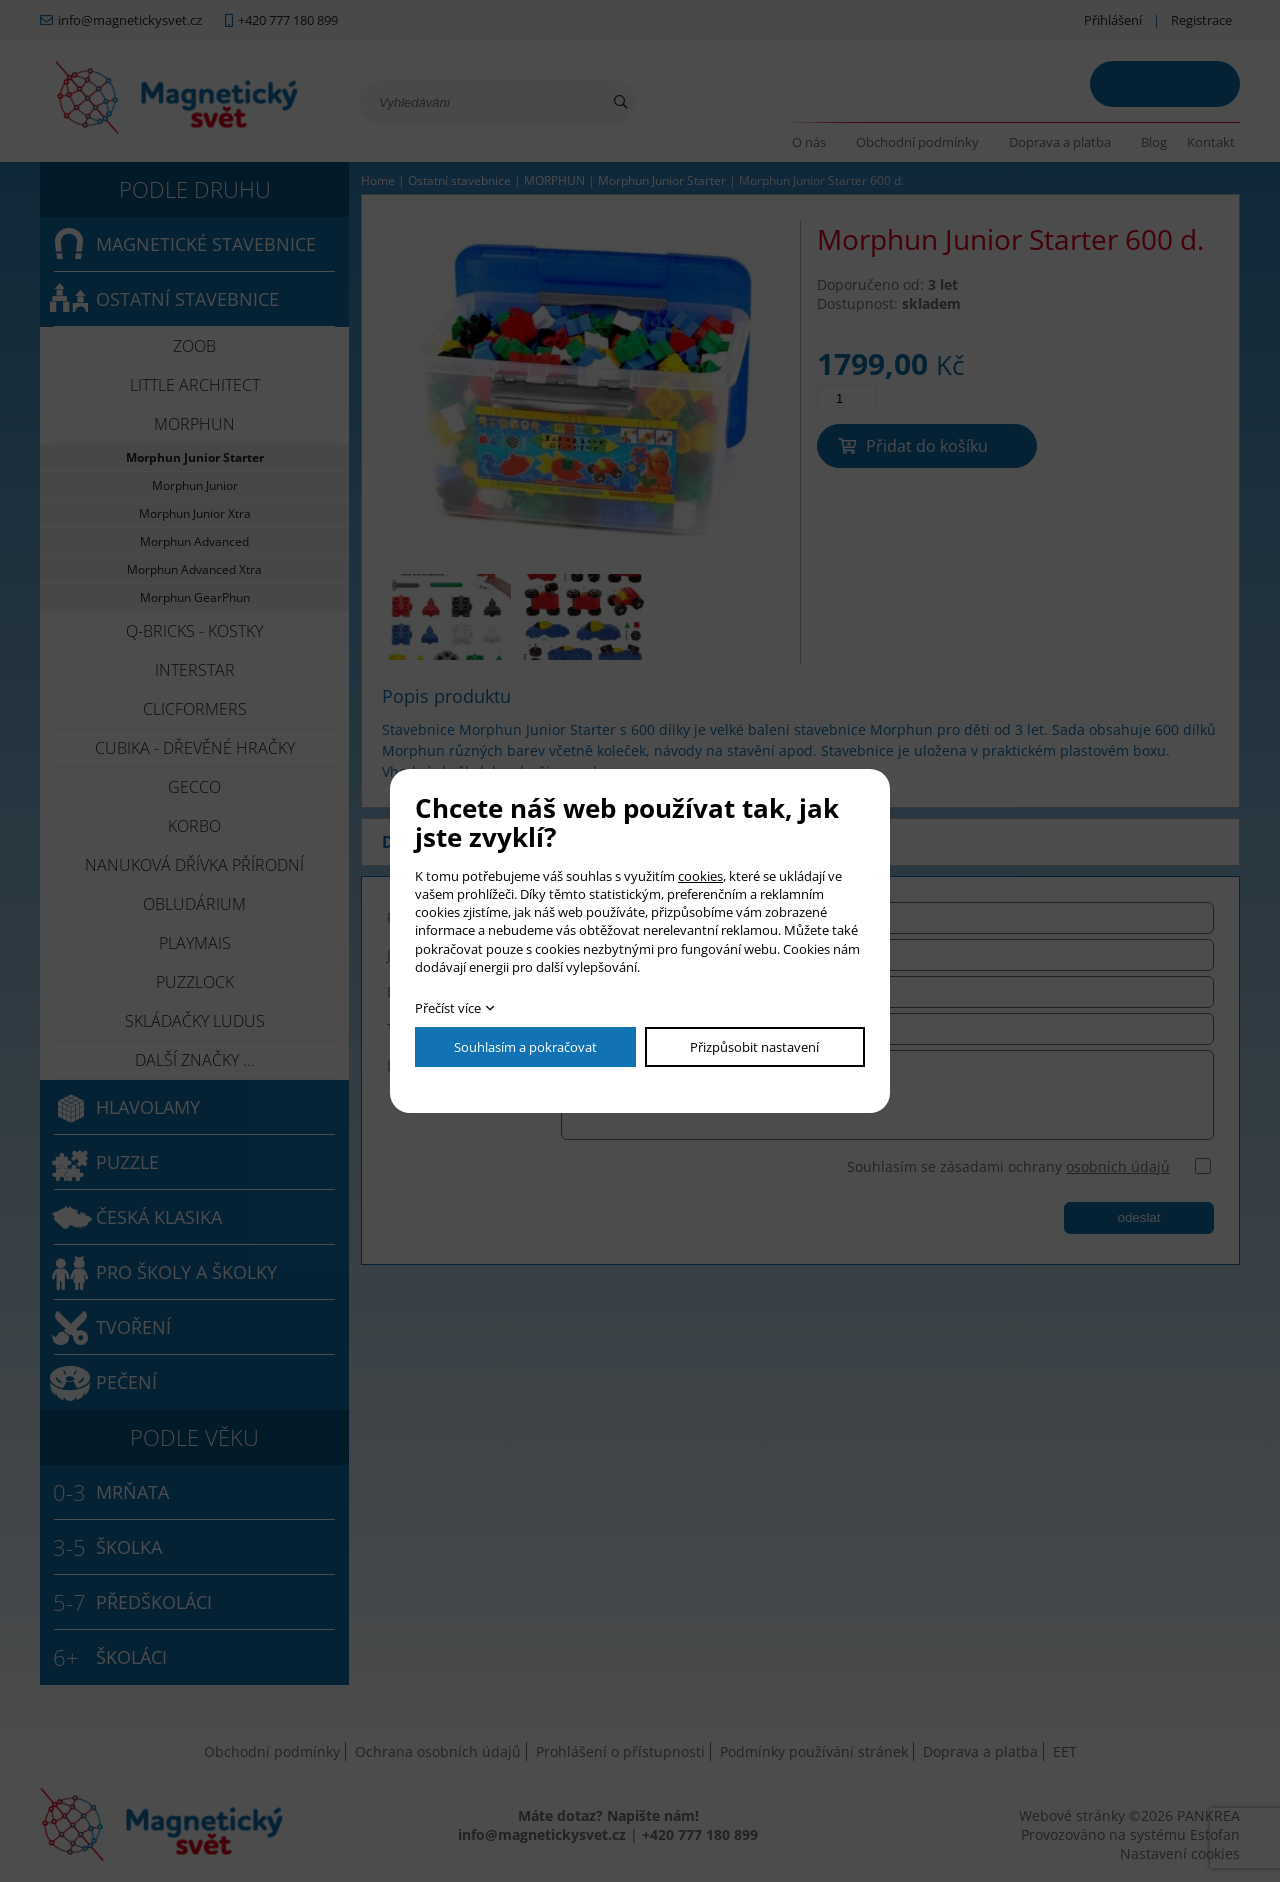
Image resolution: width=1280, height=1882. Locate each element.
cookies (700, 876)
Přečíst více (448, 1008)
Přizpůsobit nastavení (754, 1047)
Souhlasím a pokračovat (525, 1047)
